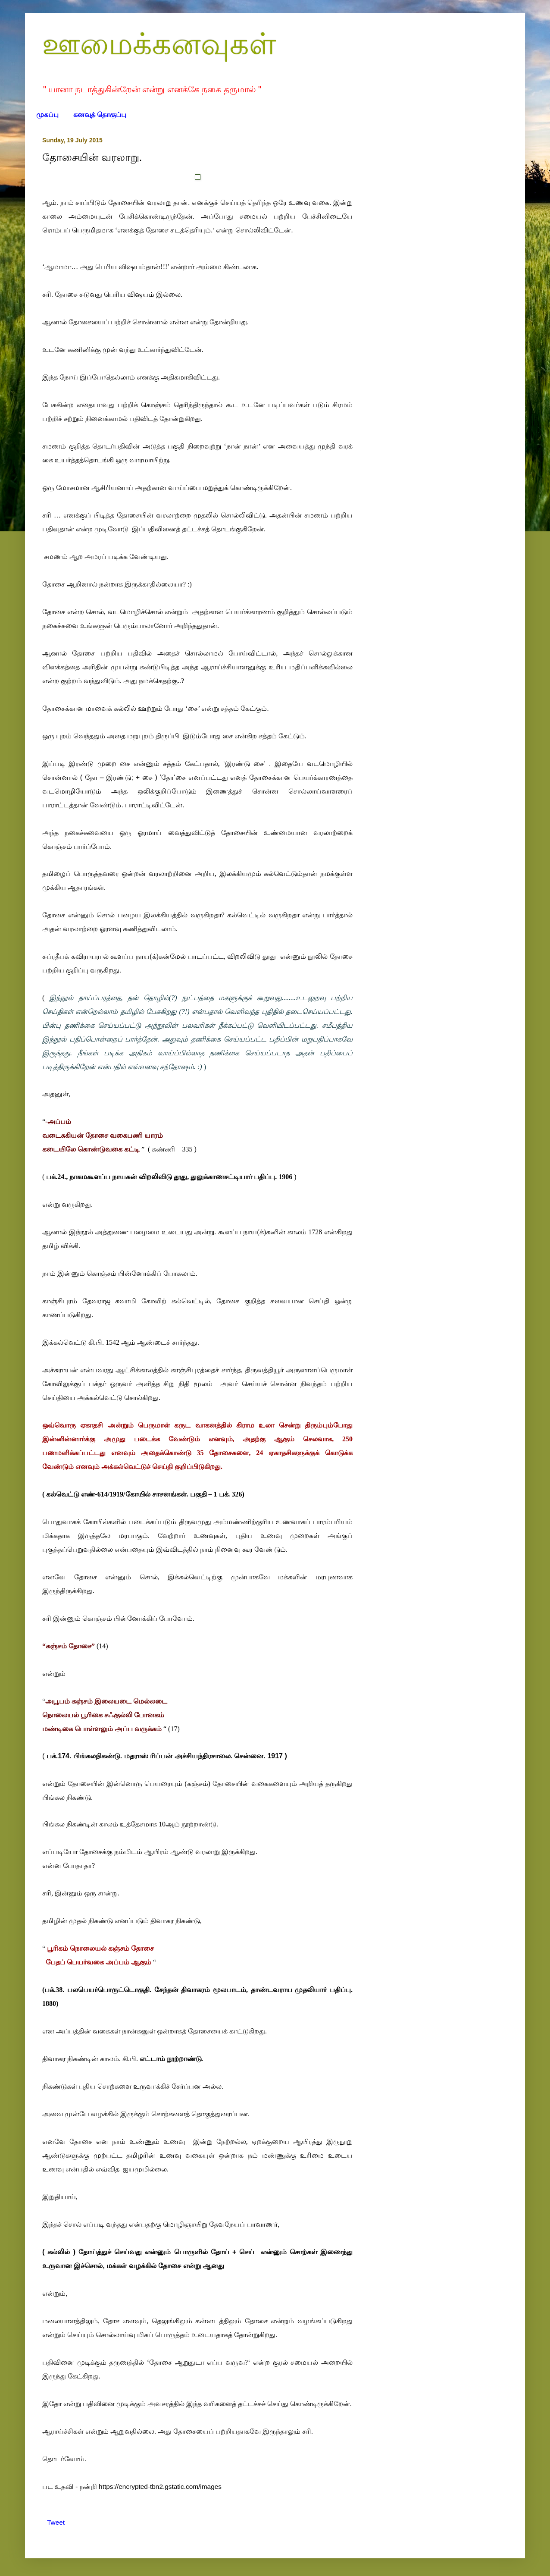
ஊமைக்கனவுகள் (159, 44)
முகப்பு (47, 114)
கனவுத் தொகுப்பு (99, 114)
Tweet (56, 2522)
